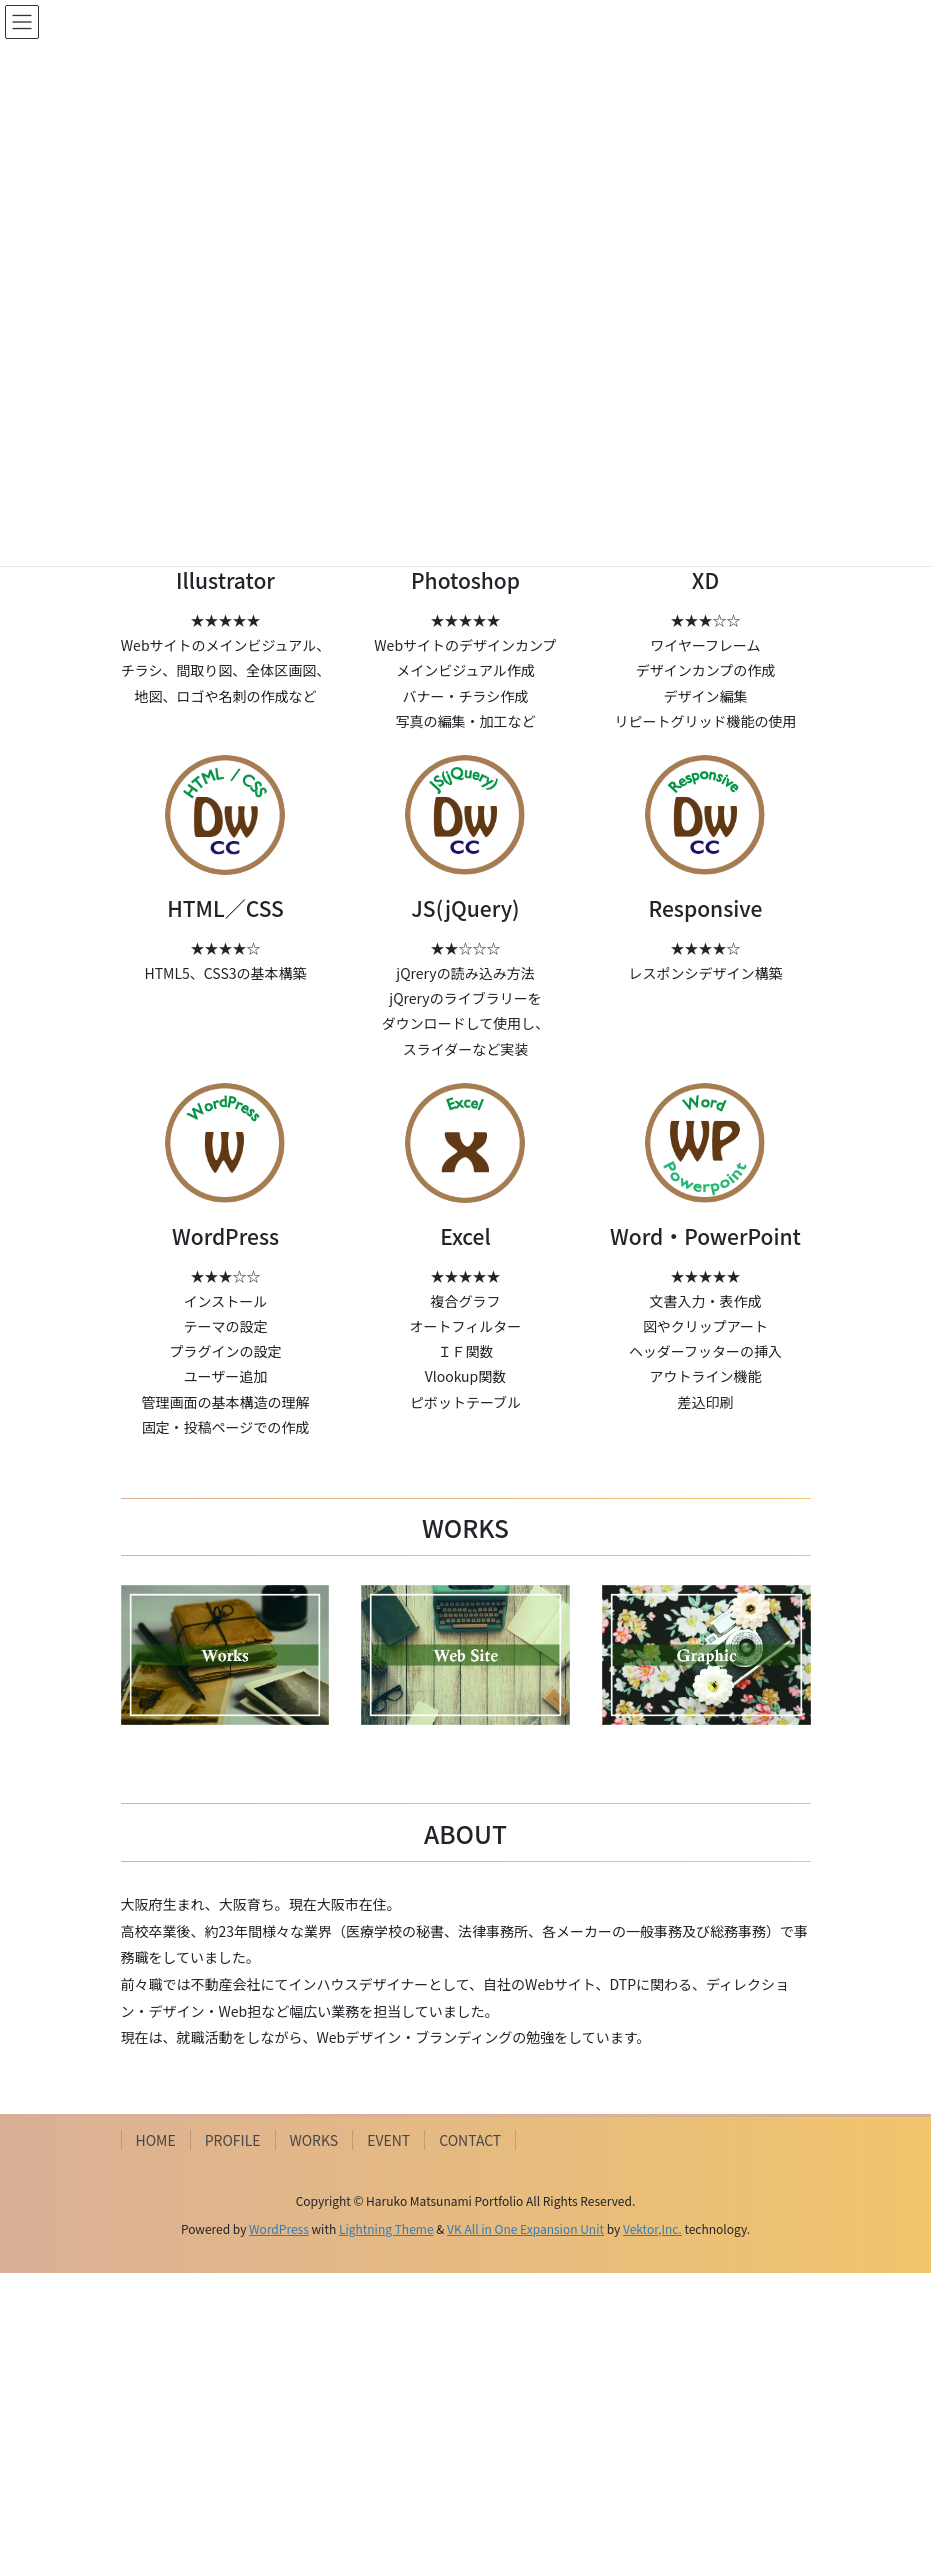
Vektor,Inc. (652, 2522)
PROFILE (233, 2434)
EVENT (388, 2434)
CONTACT (470, 2434)
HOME (156, 2434)
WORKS (314, 2434)
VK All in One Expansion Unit (525, 2522)
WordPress (279, 2522)
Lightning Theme (386, 2522)
